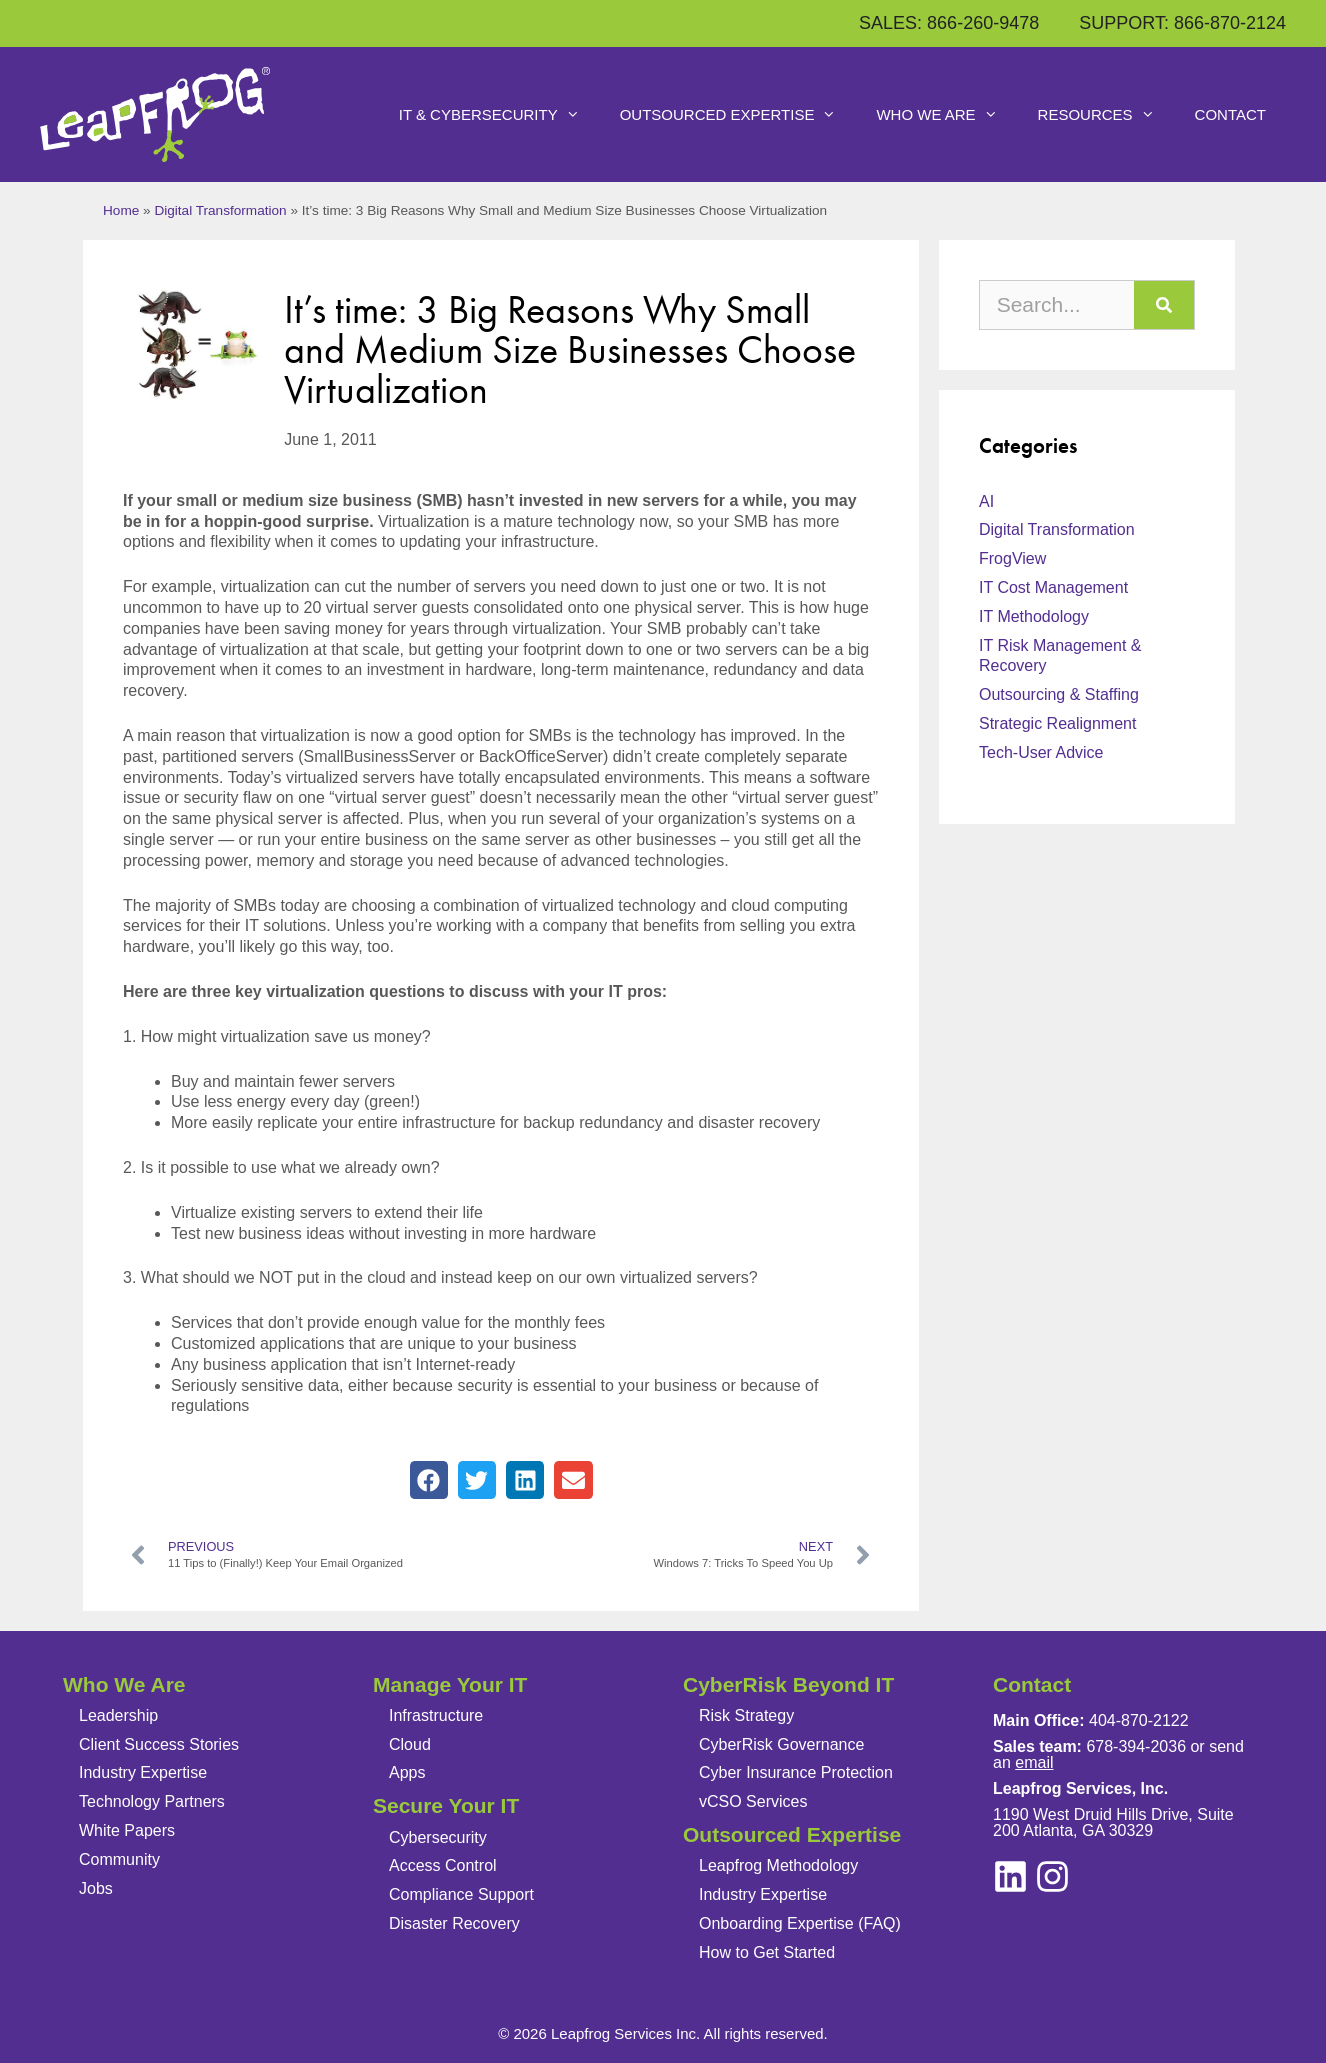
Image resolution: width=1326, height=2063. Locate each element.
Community (119, 1859)
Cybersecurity (438, 1837)
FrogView (1012, 558)
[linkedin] (1052, 1876)
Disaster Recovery (454, 1923)
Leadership (118, 1715)
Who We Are (946, 115)
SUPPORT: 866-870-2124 (1182, 23)
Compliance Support (461, 1894)
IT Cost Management (1053, 587)
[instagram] (1010, 1876)
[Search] (1164, 305)
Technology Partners (152, 1801)
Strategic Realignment (1057, 723)
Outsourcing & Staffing (1059, 694)
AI (986, 501)
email (1034, 1762)
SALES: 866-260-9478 (949, 23)
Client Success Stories (159, 1744)
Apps (407, 1772)
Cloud (410, 1744)
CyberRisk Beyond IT (788, 1684)
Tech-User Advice (1041, 752)
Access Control (443, 1865)
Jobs (96, 1888)
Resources (1106, 115)
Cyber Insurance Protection (796, 1772)
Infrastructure (436, 1715)
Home (121, 210)
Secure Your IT (446, 1805)
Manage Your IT (450, 1684)
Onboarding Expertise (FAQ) (800, 1923)
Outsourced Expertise (738, 115)
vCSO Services (753, 1801)
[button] (429, 1480)
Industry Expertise (143, 1772)
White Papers (127, 1830)
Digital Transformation (220, 210)
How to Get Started (767, 1952)
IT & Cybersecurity (499, 115)
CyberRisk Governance (781, 1744)
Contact (1230, 114)
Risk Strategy (746, 1715)
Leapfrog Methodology (778, 1865)
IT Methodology (1034, 616)
